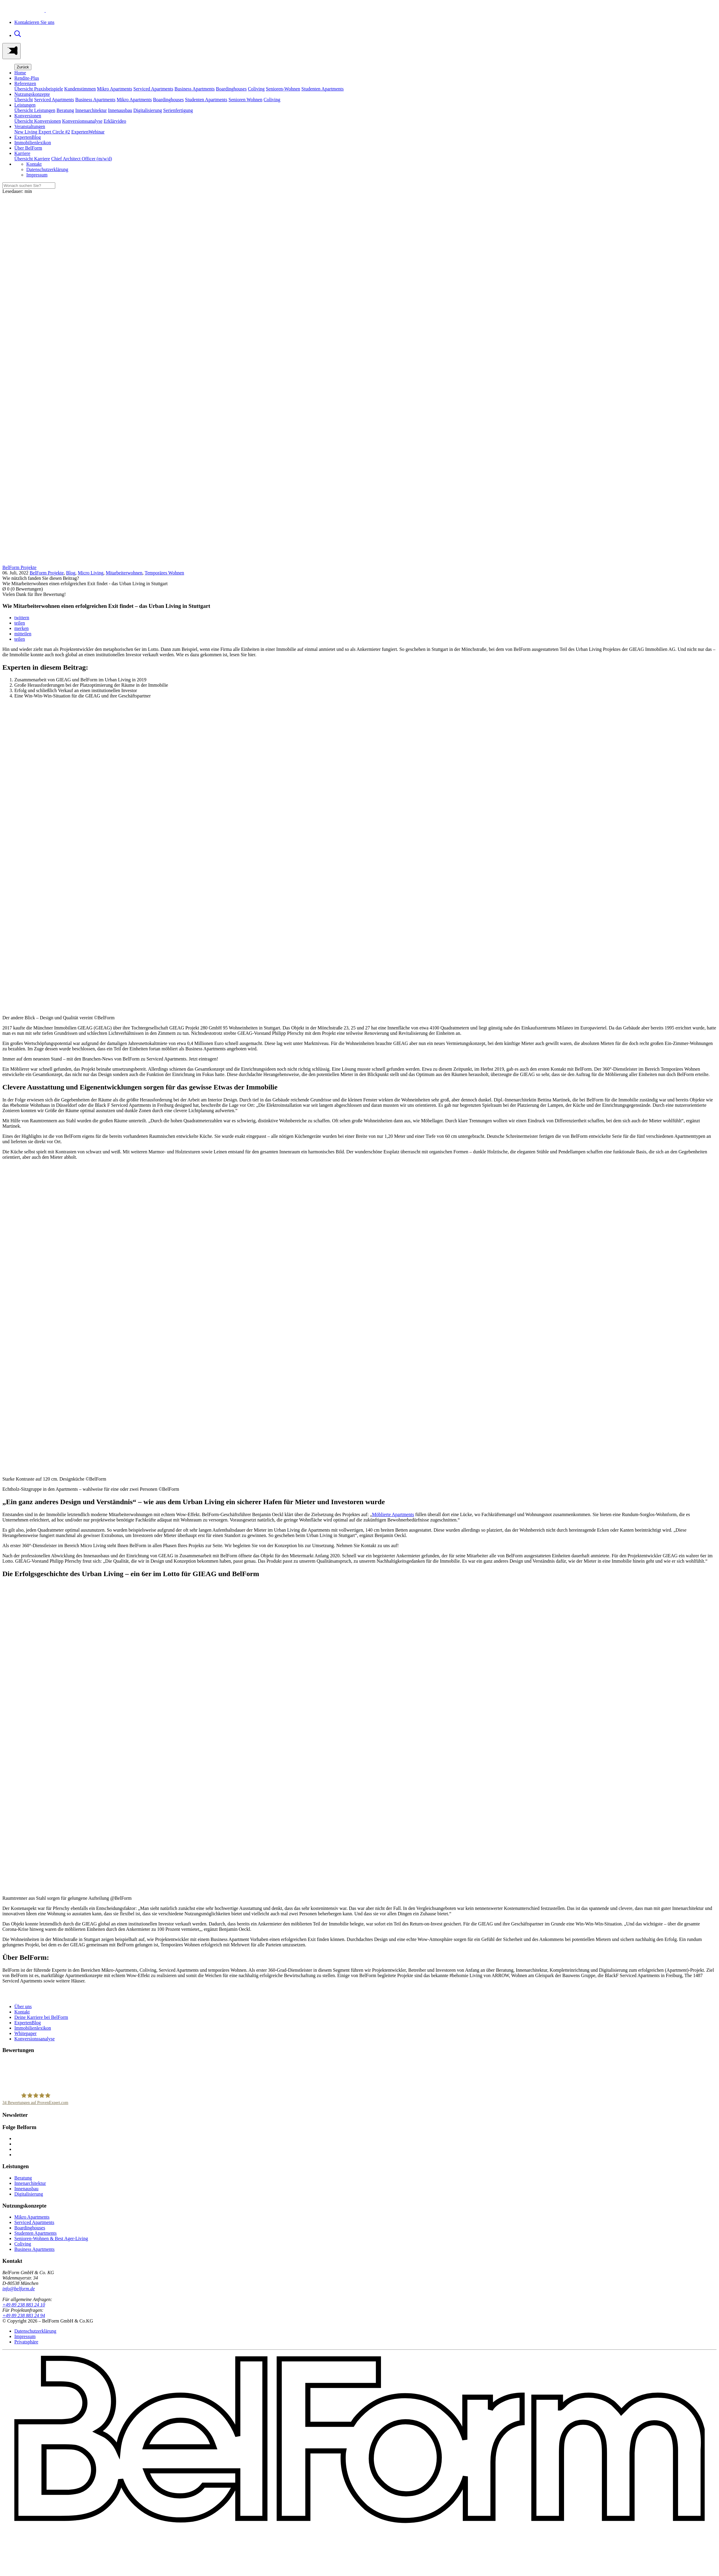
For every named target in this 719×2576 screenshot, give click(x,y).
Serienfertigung (178, 110)
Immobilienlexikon (32, 142)
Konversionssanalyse (82, 121)
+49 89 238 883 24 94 (23, 2315)
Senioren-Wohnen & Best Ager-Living (51, 2238)
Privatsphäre (26, 2341)
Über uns (23, 2006)
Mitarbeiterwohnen (124, 572)
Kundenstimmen (80, 88)
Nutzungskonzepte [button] (32, 94)
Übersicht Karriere (32, 158)
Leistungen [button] (25, 104)
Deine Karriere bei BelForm (41, 2017)
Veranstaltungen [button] (29, 126)
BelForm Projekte (47, 572)
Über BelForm (28, 147)
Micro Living (90, 572)
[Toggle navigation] (11, 51)
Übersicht (23, 99)
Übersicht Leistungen (34, 110)
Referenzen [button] (25, 83)
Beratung (65, 110)
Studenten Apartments (322, 88)
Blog (70, 572)
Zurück (23, 67)
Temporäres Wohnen (164, 572)
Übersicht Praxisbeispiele (38, 88)
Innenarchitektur (91, 110)
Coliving (256, 88)
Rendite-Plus (26, 78)
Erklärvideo (115, 121)
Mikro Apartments (114, 88)
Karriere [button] (22, 153)
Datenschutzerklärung (47, 169)
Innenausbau (120, 110)
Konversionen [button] (27, 115)
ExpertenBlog (27, 137)
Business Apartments (194, 88)
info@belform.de (18, 2288)
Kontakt (34, 164)
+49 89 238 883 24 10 (23, 2304)
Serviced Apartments (153, 88)
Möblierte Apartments (393, 1514)
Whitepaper (25, 2033)
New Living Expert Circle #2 (42, 131)
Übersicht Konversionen (37, 121)
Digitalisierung (147, 110)
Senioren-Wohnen (283, 88)
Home (20, 72)
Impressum (36, 174)
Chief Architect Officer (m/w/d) (81, 158)
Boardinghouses (231, 88)
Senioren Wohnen (245, 99)
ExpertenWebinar (88, 131)
